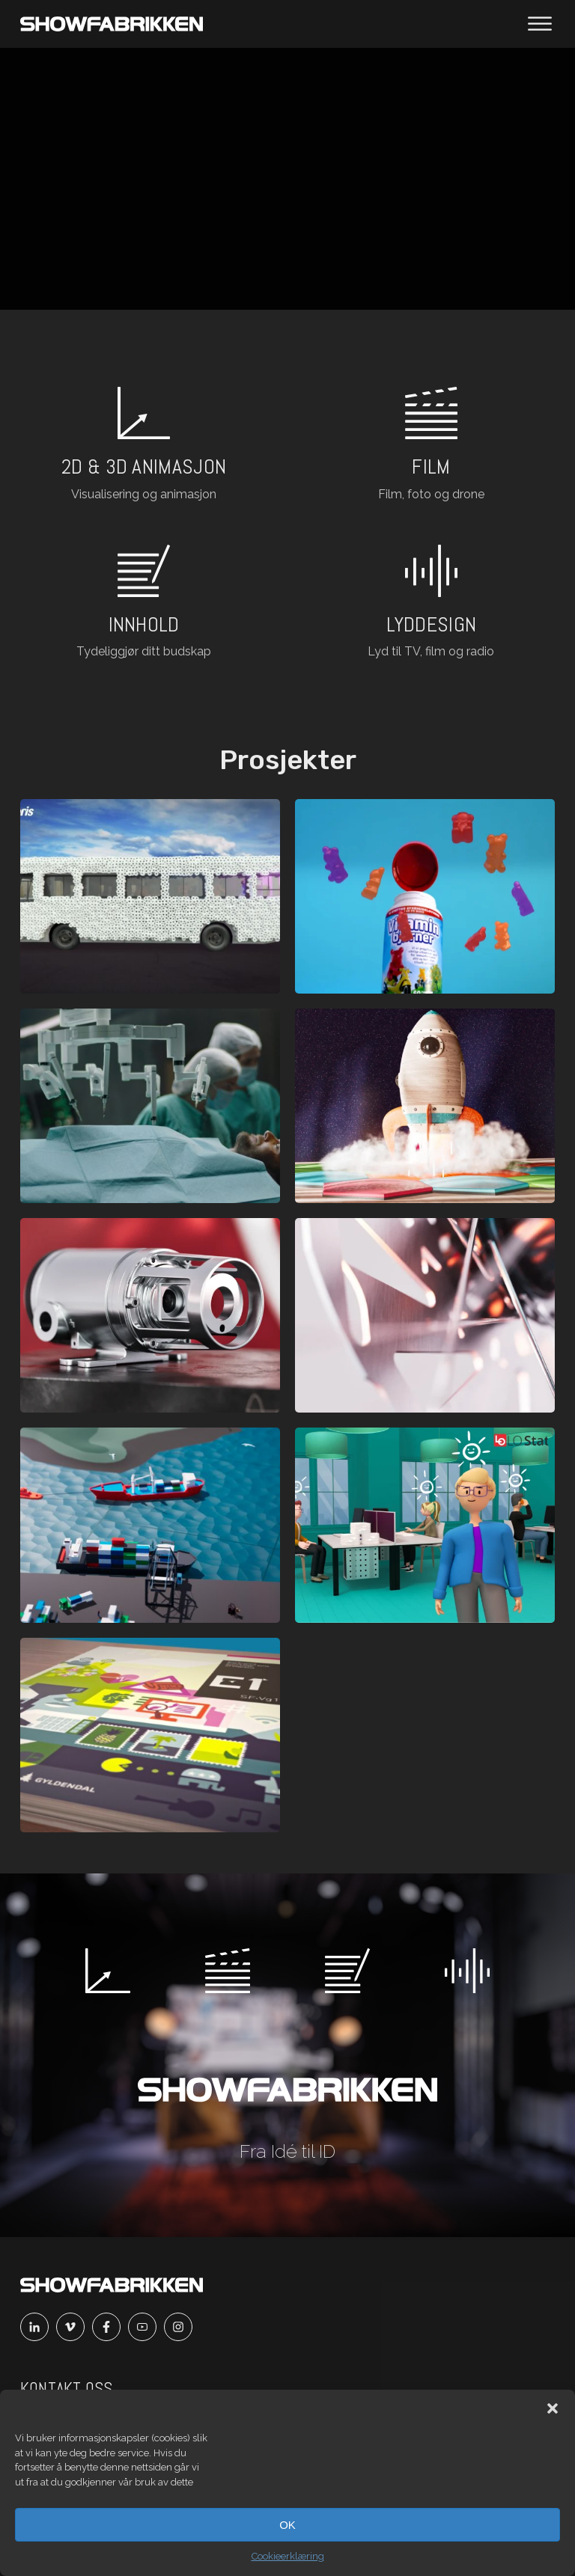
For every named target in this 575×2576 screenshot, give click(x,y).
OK (287, 2524)
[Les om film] (431, 445)
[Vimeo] (74, 2327)
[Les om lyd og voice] (431, 603)
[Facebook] (110, 2327)
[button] (552, 2408)
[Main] (111, 23)
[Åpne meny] (540, 24)
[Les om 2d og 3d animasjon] (143, 445)
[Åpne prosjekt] (150, 896)
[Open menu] (540, 24)
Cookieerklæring (288, 2556)
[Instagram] (182, 2327)
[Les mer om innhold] (143, 603)
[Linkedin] (38, 2327)
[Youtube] (146, 2327)
